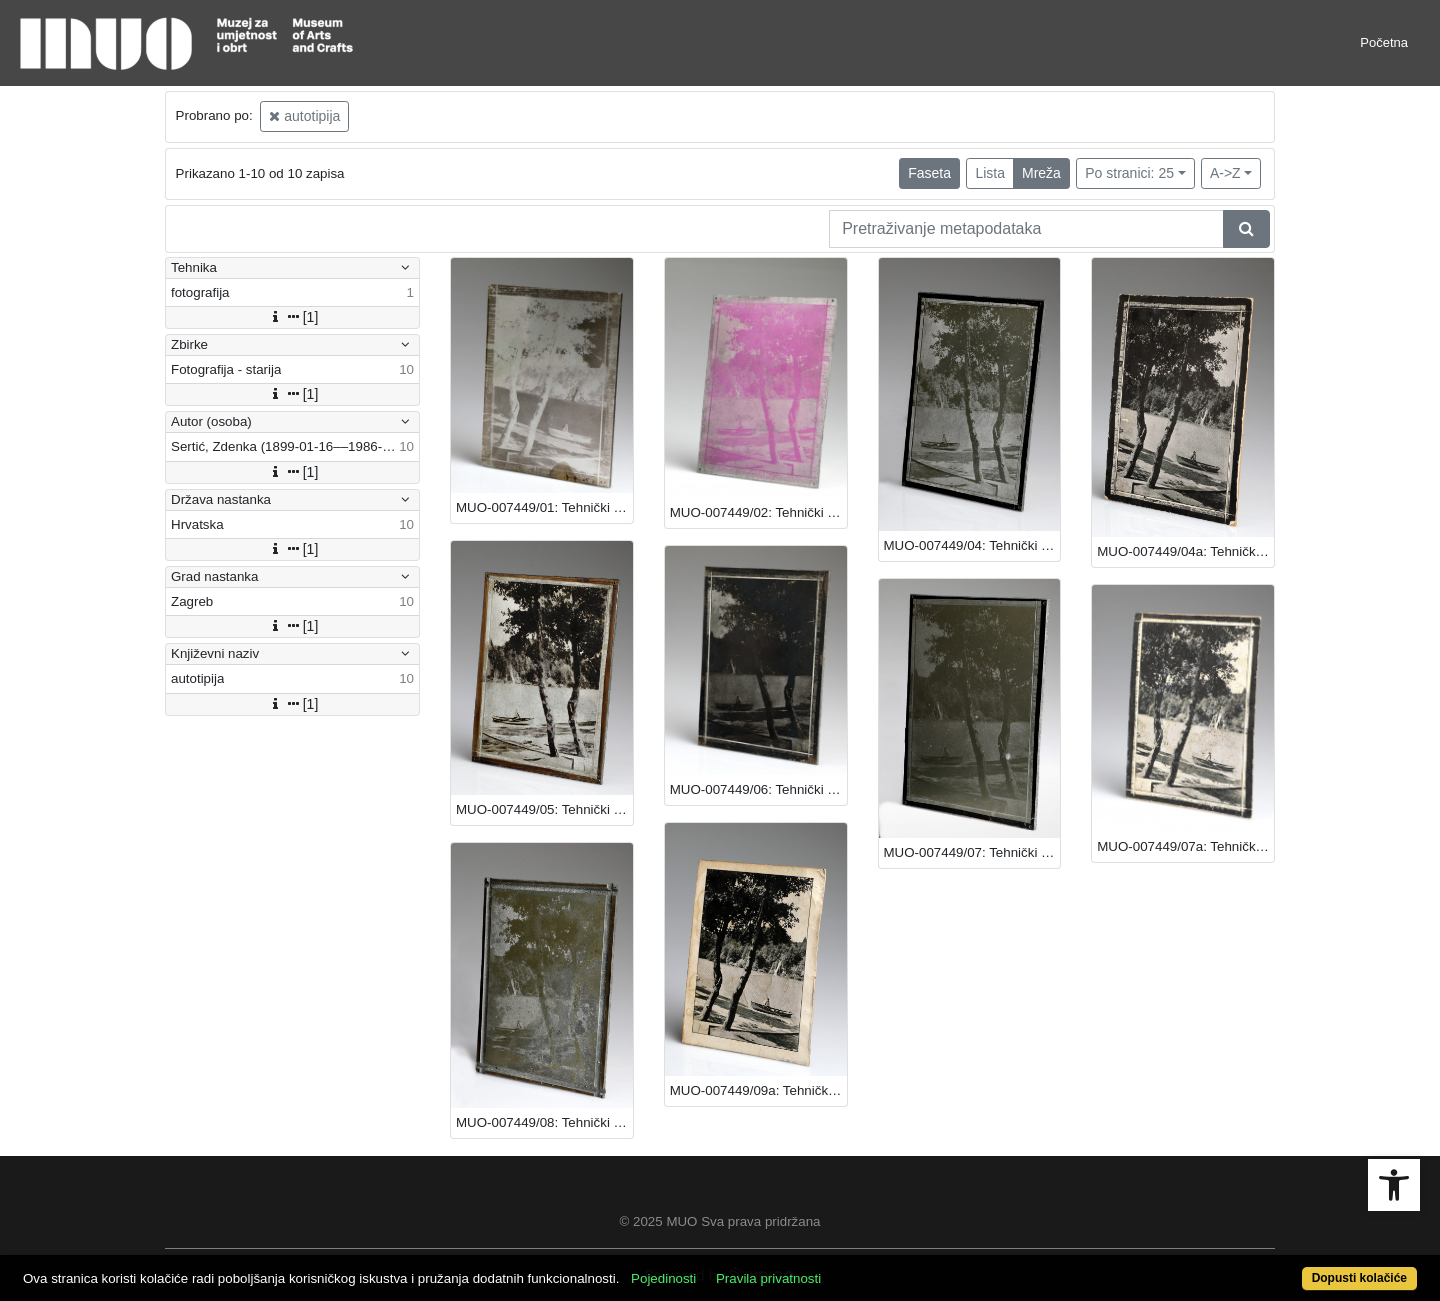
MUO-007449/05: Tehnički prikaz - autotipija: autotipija (544, 809)
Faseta (929, 173)
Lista (990, 173)
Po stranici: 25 (1129, 173)
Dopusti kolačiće (1359, 1278)
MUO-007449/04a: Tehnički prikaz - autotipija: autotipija (1185, 551)
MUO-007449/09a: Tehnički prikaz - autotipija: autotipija (758, 1090)
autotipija (304, 116)
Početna (1384, 42)
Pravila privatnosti (768, 1278)
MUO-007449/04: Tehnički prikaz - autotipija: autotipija (972, 545)
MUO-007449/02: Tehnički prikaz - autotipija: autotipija (758, 512)
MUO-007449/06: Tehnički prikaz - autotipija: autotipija (758, 789)
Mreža (1041, 173)
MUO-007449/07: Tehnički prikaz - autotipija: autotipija (972, 852)
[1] (293, 317)
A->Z (1225, 173)
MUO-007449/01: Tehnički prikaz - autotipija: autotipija (544, 507)
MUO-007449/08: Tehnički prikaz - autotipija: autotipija (544, 1122)
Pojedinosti (663, 1278)
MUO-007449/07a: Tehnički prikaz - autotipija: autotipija (1185, 846)
